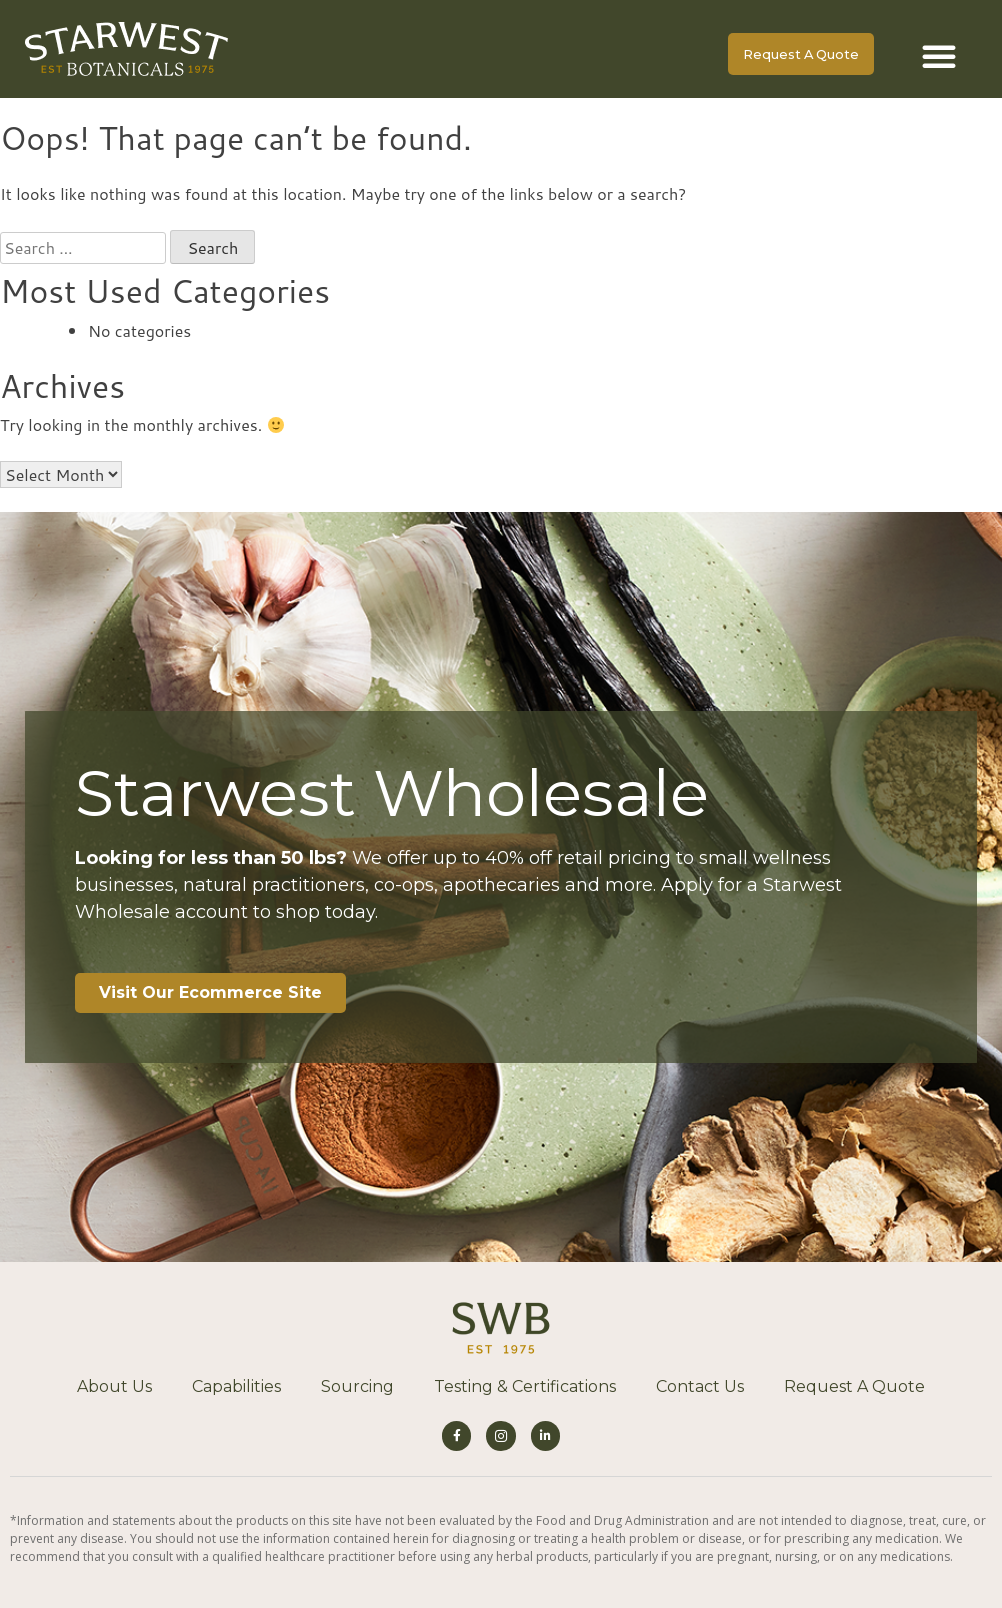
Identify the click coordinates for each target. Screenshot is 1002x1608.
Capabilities (236, 1386)
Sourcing (357, 1386)
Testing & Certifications (525, 1386)
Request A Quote (854, 1386)
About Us (114, 1386)
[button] (939, 56)
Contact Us (700, 1386)
